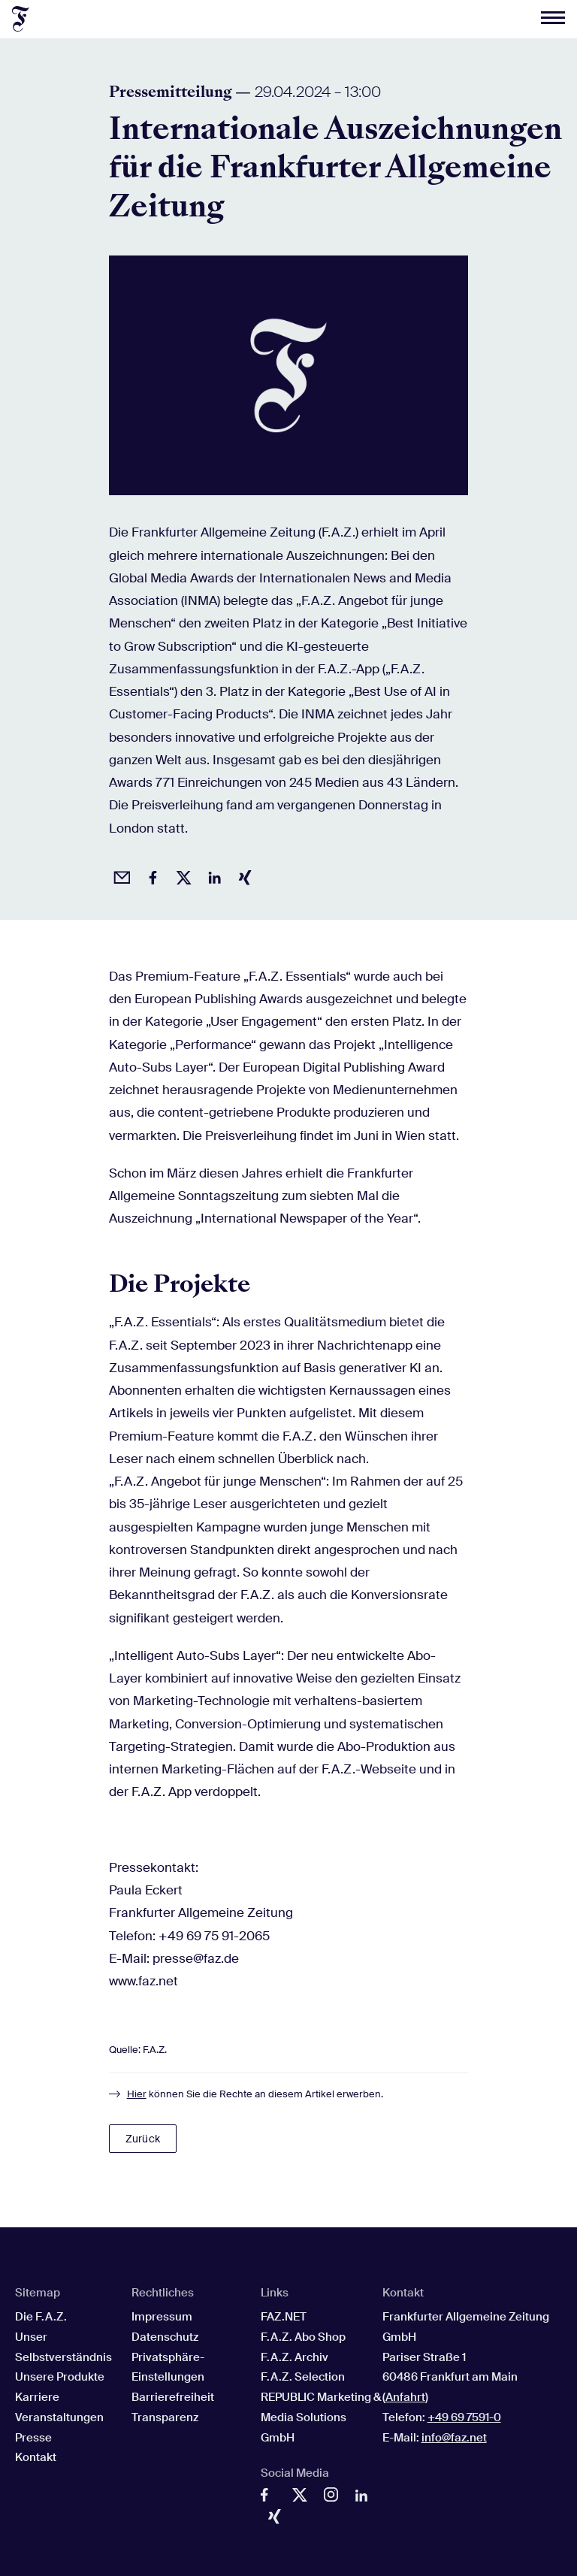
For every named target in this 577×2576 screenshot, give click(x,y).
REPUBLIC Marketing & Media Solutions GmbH (321, 2417)
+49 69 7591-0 (464, 2417)
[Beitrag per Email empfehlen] (119, 875)
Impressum (161, 2316)
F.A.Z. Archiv (294, 2357)
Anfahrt (405, 2397)
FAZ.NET (284, 2316)
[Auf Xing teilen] (242, 875)
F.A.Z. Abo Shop (303, 2337)
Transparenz (164, 2417)
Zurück (142, 2138)
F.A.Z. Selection (303, 2376)
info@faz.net (454, 2437)
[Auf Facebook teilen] (150, 875)
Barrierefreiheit (172, 2397)
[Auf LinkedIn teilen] (211, 875)
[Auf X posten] (181, 875)
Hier (137, 2094)
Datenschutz (164, 2337)
